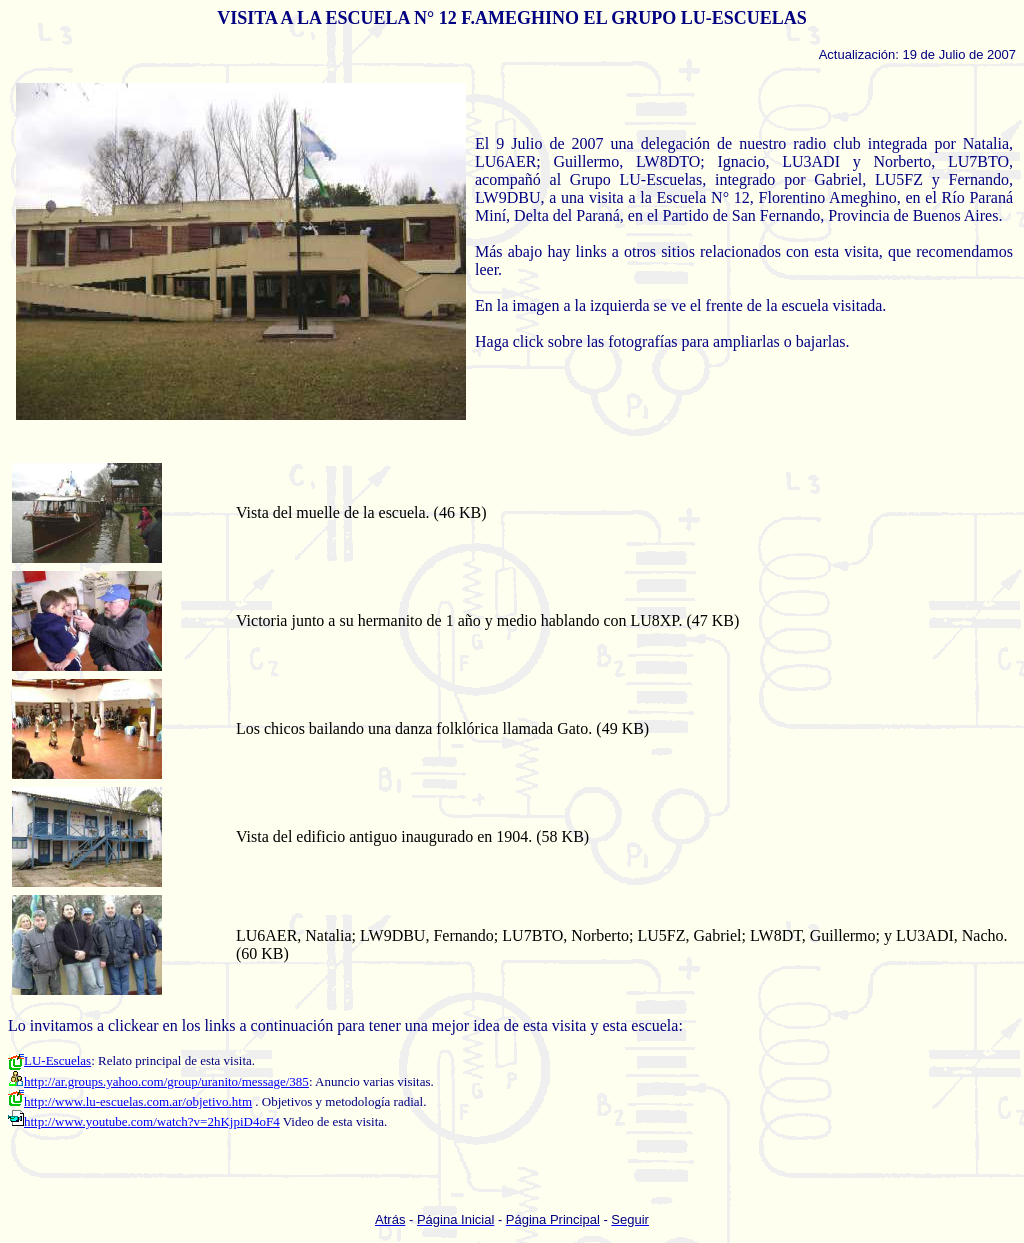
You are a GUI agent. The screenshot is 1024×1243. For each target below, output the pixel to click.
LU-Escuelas (49, 1060)
